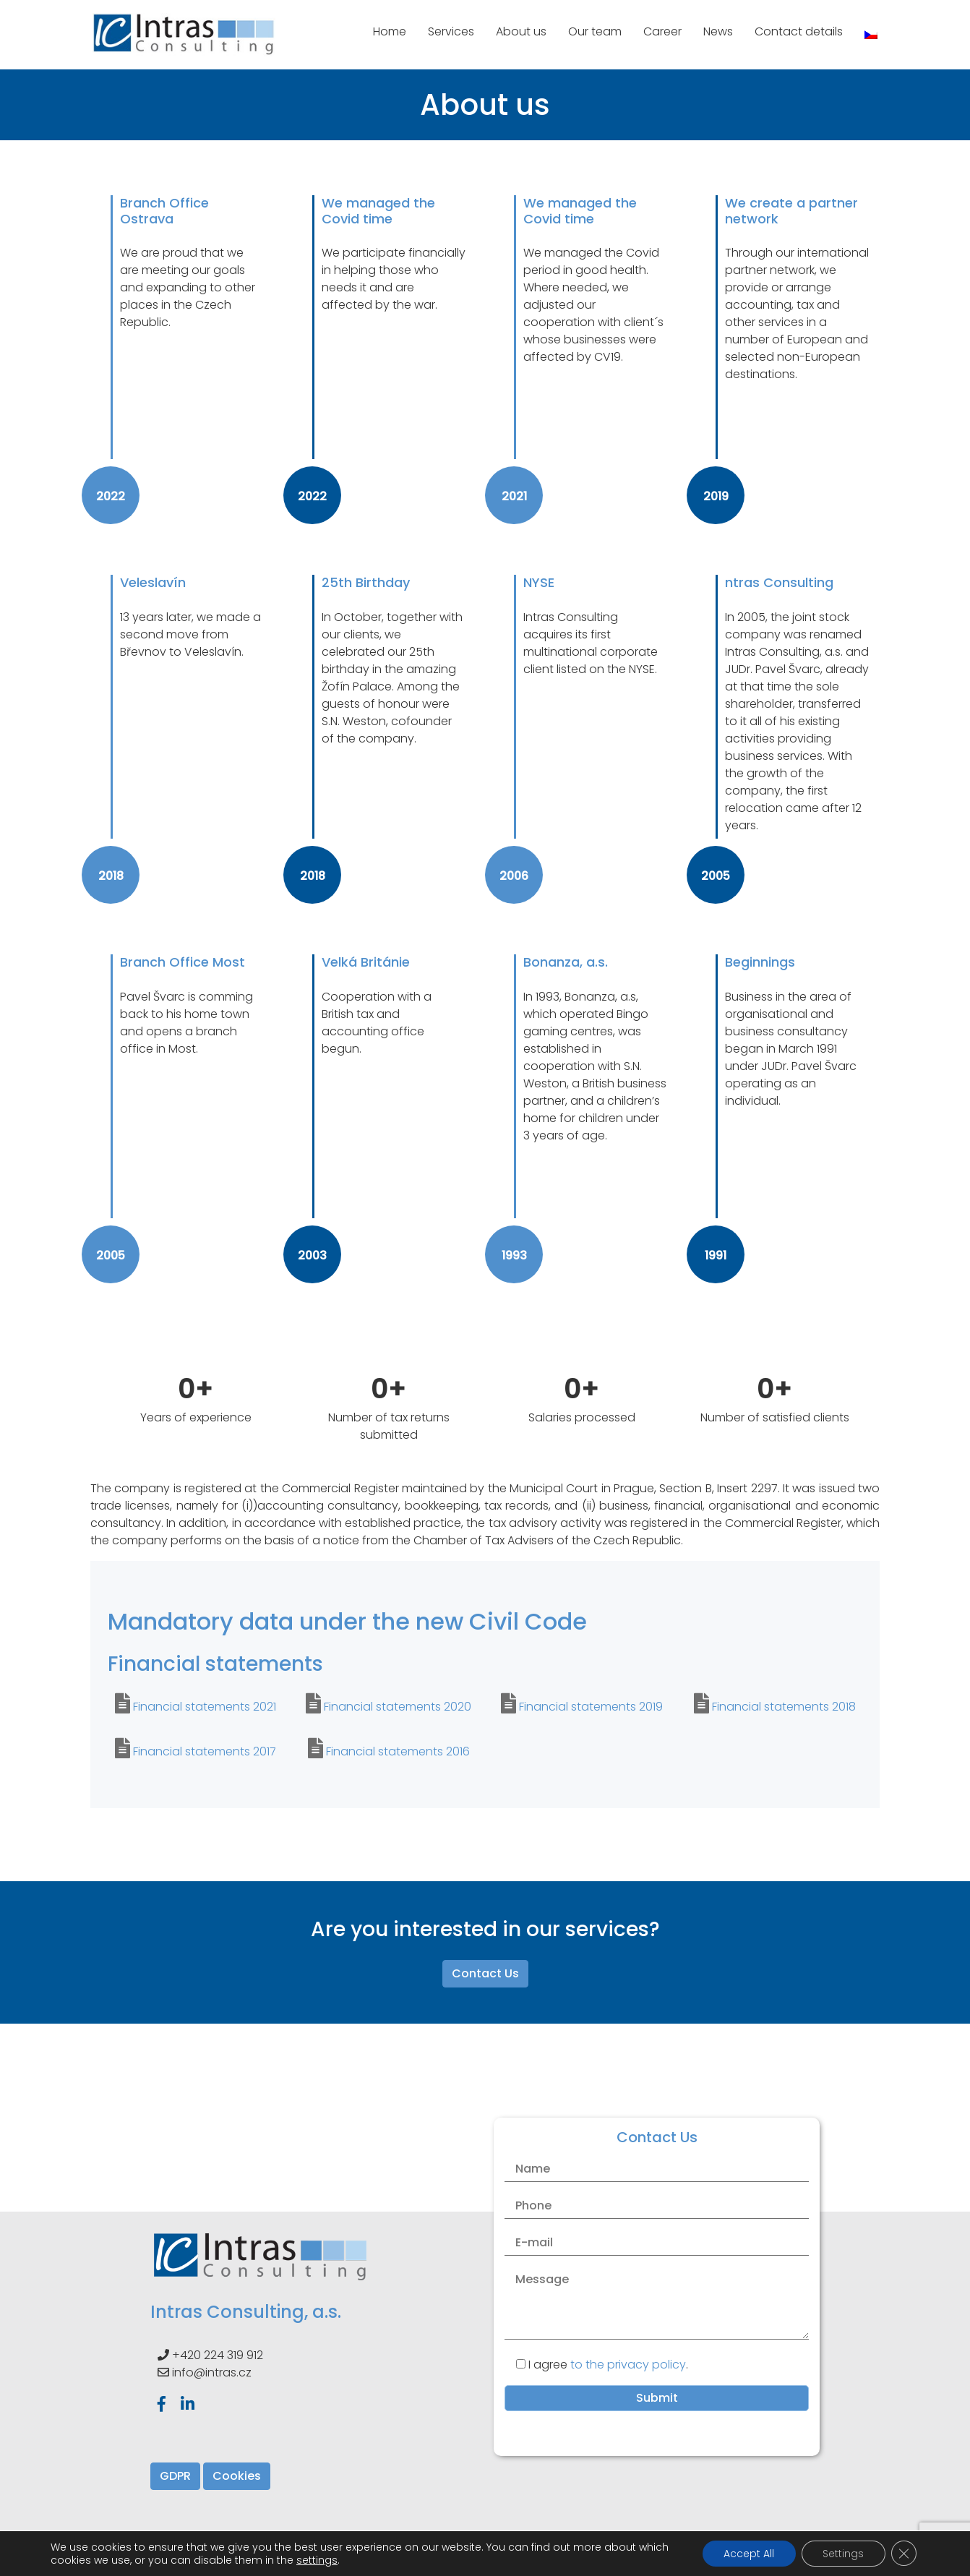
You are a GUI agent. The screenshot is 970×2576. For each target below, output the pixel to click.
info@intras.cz (212, 2372)
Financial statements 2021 (204, 1706)
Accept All (747, 2553)
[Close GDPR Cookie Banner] (903, 2554)
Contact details (799, 31)
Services (451, 31)
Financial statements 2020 (397, 1706)
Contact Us (485, 1973)
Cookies (237, 2476)
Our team (595, 31)
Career (662, 31)
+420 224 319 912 (217, 2355)
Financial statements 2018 (784, 1706)
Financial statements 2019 (591, 1706)
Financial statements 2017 (204, 1751)
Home (389, 31)
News (718, 31)
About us (521, 31)
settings (349, 2560)
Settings (842, 2553)
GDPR (175, 2476)
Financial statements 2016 (398, 1751)
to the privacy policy (628, 2364)
